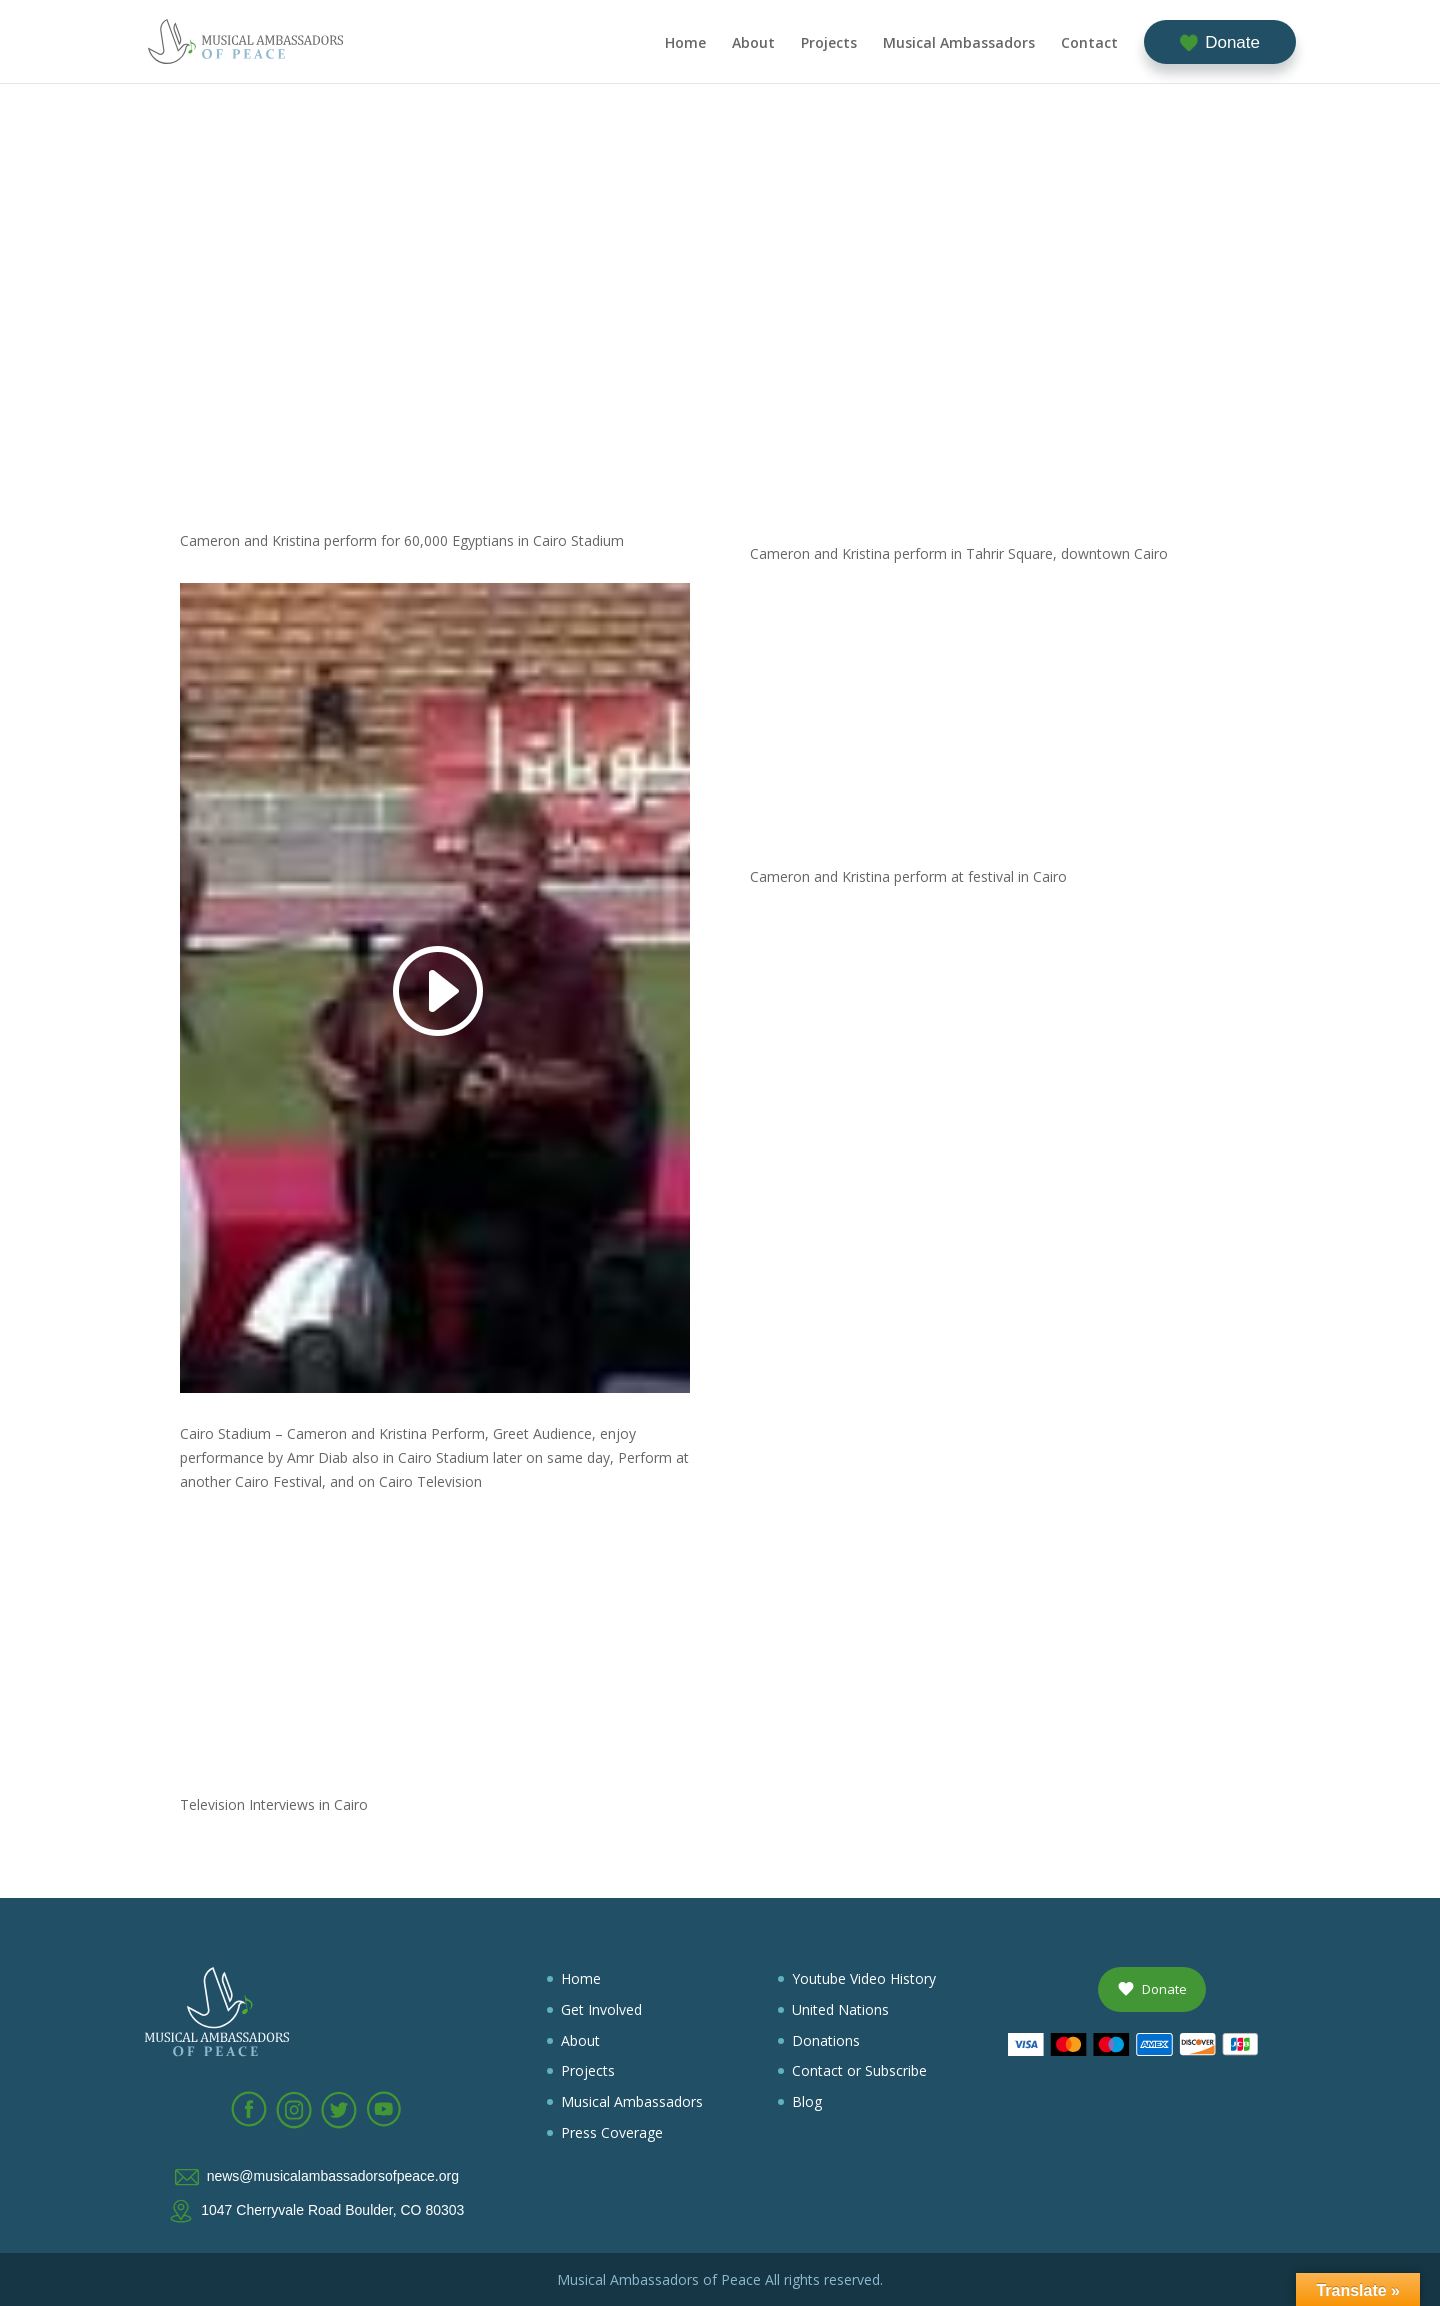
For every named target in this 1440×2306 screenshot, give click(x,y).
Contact (1089, 44)
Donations (826, 2040)
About (753, 44)
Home (685, 44)
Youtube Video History (864, 1978)
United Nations (840, 2009)
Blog (807, 2101)
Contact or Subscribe (859, 2070)
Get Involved (601, 2009)
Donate (1232, 42)
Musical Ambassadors (959, 44)
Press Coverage (612, 2132)
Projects (829, 44)
